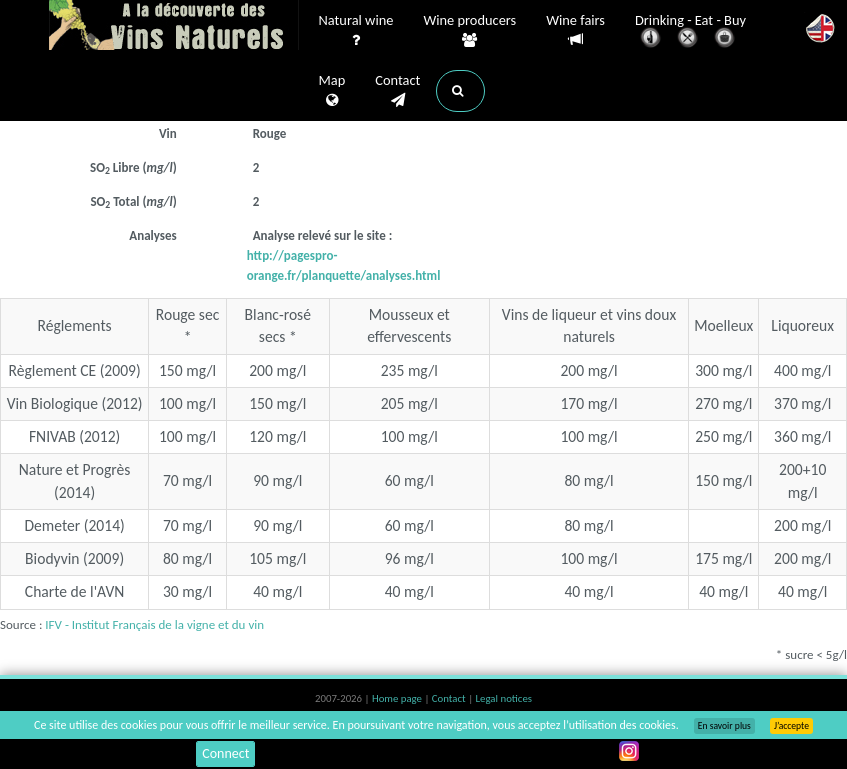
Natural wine (356, 31)
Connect (225, 753)
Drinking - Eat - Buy (690, 32)
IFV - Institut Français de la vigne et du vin (154, 624)
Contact (397, 91)
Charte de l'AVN (75, 591)
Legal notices (504, 698)
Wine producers (469, 31)
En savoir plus (724, 726)
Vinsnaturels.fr (174, 27)
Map (332, 91)
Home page (398, 698)
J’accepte (791, 726)
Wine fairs (575, 30)
